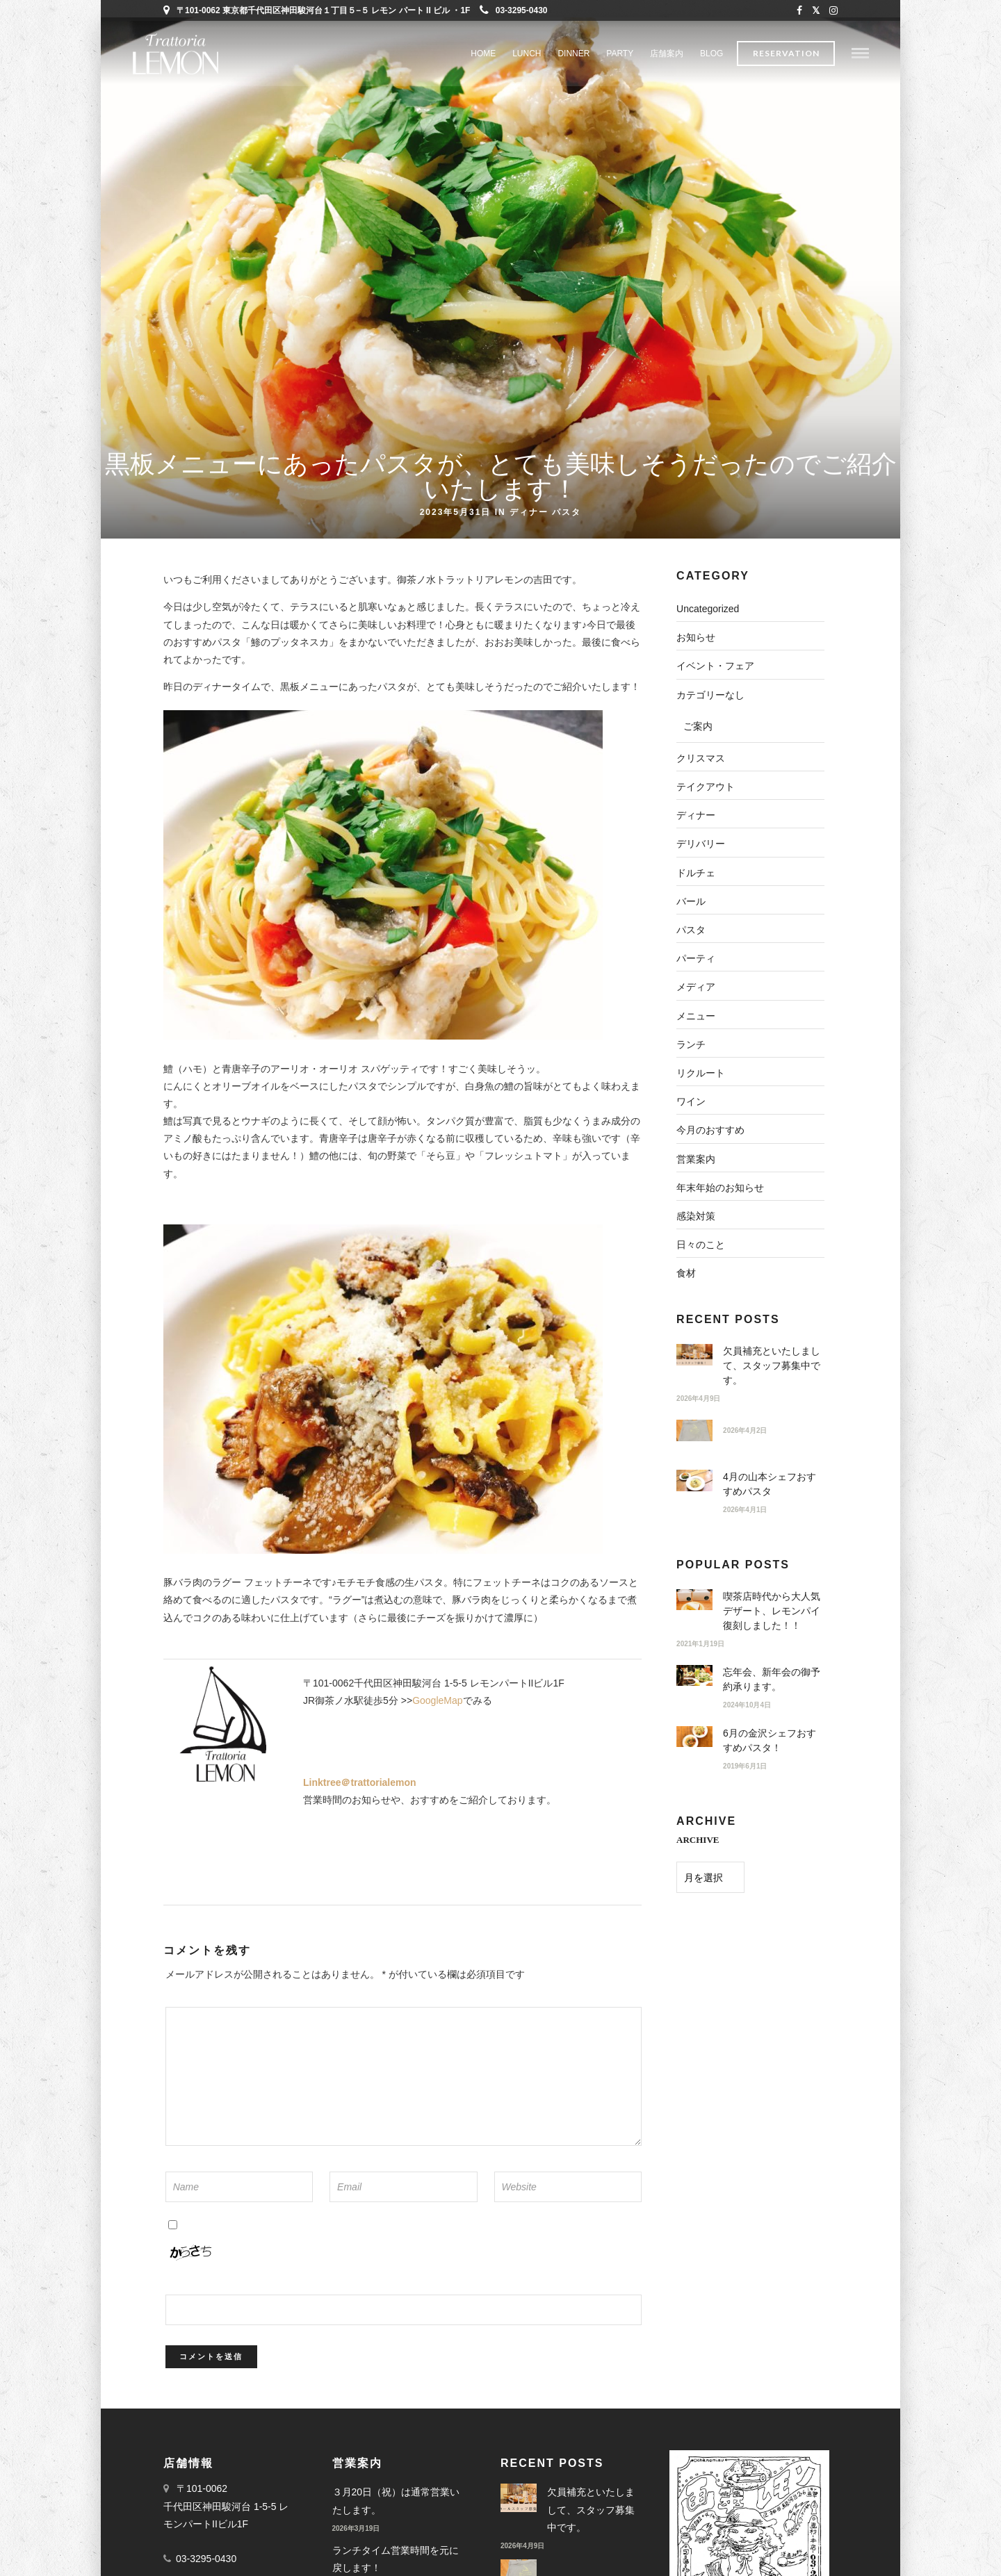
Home (483, 53)
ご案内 (698, 726)
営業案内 (695, 1159)
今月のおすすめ (710, 1129)
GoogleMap (437, 1700)
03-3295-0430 (514, 10)
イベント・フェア (715, 665)
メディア (695, 986)
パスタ (566, 511)
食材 (686, 1273)
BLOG (711, 53)
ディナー (529, 511)
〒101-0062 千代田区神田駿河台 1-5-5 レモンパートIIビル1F (225, 2506)
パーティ (695, 958)
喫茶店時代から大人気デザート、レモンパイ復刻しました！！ (771, 1611)
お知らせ (695, 637)
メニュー (695, 1016)
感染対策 (695, 1216)
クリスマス (700, 758)
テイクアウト (705, 786)
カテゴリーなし (710, 694)
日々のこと (700, 1244)
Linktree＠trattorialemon (359, 1782)
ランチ (691, 1044)
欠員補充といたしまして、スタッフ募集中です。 (771, 1365)
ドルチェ (695, 872)
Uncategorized (707, 608)
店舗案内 (666, 53)
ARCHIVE (697, 1840)
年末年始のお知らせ (720, 1187)
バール (691, 901)
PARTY (619, 53)
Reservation (786, 54)
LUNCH (526, 53)
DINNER (573, 53)
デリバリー (700, 843)
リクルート (700, 1072)
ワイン (691, 1101)
